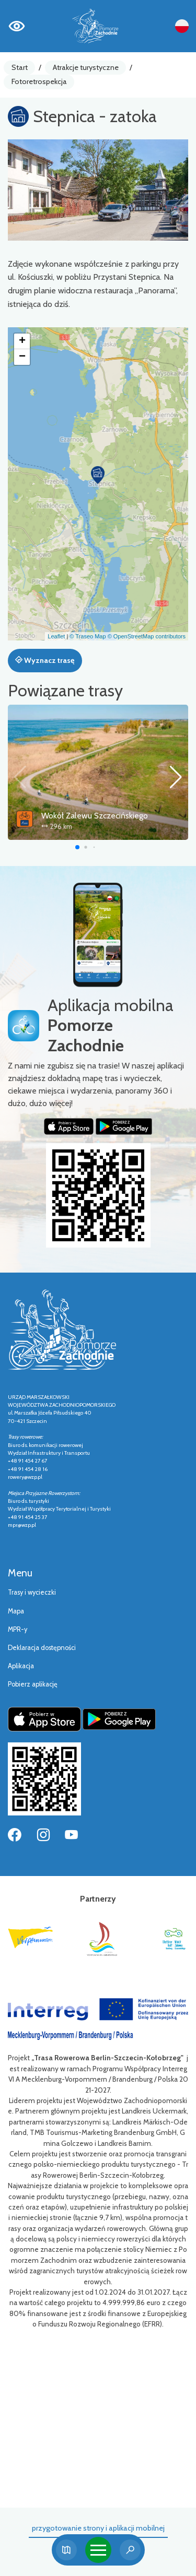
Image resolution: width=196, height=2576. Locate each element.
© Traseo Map (88, 636)
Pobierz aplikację (32, 1684)
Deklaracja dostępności (42, 1648)
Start (19, 67)
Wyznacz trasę (44, 660)
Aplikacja (21, 1666)
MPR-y (17, 1629)
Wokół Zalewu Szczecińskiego (94, 816)
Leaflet (56, 636)
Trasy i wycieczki (32, 1592)
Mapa (16, 1611)
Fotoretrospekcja (39, 81)
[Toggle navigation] (98, 2550)
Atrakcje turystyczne (86, 67)
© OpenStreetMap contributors (147, 636)
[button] (98, 475)
